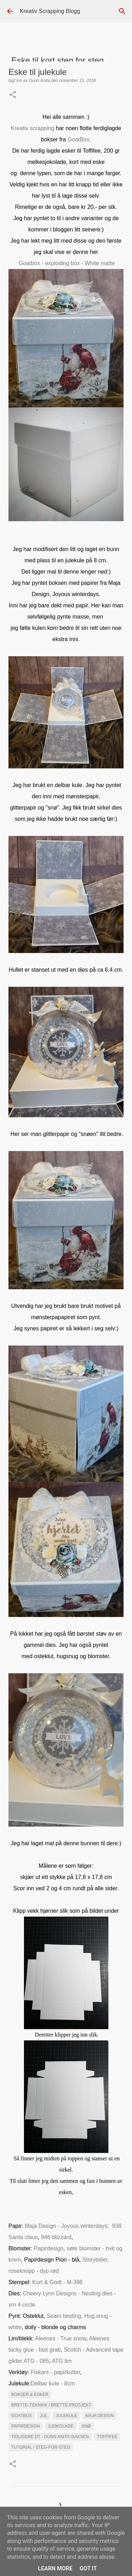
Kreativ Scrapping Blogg (50, 11)
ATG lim (62, 2361)
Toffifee (107, 2436)
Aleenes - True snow (60, 2338)
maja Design (100, 2415)
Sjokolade (60, 2426)
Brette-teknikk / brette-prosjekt (51, 2405)
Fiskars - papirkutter (55, 2372)
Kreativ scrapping (33, 128)
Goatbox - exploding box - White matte (67, 263)
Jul (44, 2415)
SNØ (86, 2426)
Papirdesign (25, 2426)
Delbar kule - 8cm (53, 2383)
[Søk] (122, 11)
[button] (12, 95)
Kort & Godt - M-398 (57, 2282)
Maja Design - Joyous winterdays (65, 2226)
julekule (66, 2415)
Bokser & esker (29, 2394)
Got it (88, 2568)
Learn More (55, 2568)
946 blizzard (56, 2237)
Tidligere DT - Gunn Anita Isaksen (50, 2436)
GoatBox (78, 139)
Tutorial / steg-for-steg (40, 2447)
